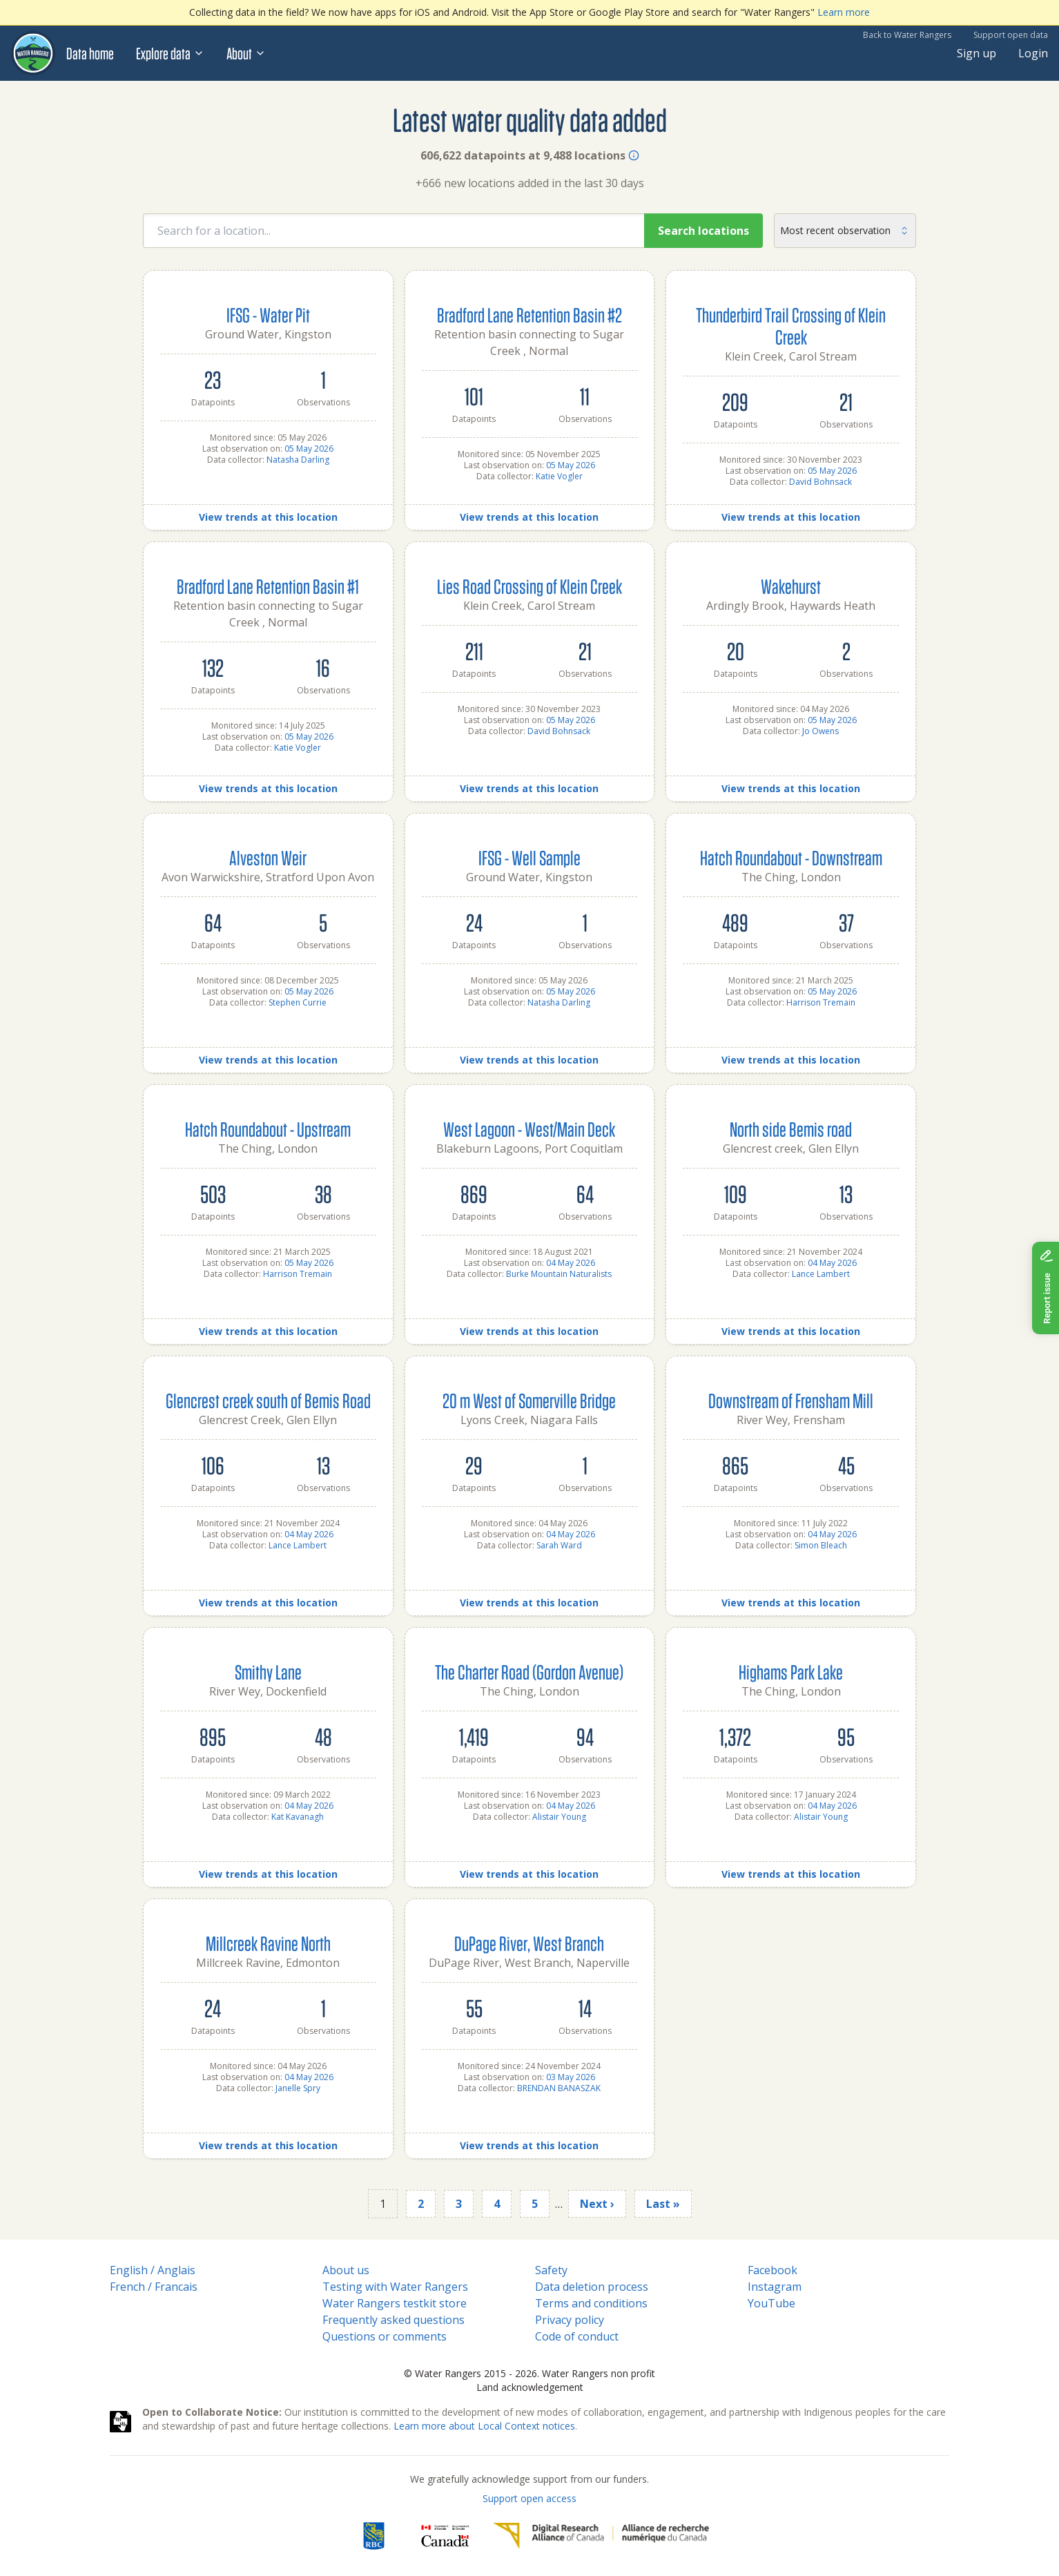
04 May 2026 (570, 1263)
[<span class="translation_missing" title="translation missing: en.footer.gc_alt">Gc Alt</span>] (445, 2536)
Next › (597, 2203)
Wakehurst (791, 586)
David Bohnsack (820, 482)
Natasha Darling (297, 459)
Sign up (976, 53)
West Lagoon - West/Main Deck (529, 1129)
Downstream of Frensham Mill (790, 1400)
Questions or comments (384, 2336)
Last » (663, 2203)
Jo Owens (820, 731)
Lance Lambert (821, 1274)
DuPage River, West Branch (529, 1943)
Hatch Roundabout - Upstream (268, 1129)
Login (1033, 53)
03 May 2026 (570, 2077)
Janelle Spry (297, 2088)
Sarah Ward (559, 1545)
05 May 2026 (308, 448)
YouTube (771, 2303)
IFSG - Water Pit (268, 314)
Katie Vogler (559, 476)
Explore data (170, 53)
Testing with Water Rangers (395, 2286)
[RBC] (373, 2536)
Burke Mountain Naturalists (559, 1274)
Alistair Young (559, 1817)
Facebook (772, 2270)
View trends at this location (268, 516)
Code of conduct (577, 2336)
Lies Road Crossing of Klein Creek (529, 586)
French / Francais (153, 2286)
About (246, 53)
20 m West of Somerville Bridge (529, 1400)
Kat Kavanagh (297, 1817)
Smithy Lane (268, 1672)
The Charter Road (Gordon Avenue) (529, 1672)
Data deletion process (591, 2286)
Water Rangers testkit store (394, 2303)
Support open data (1010, 35)
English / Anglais (152, 2270)
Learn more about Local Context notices (484, 2425)
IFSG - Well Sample (529, 857)
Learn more (843, 12)
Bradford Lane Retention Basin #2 (529, 314)
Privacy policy (569, 2319)
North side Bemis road (791, 1129)
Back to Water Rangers (907, 35)
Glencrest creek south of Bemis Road (268, 1400)
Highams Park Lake (791, 1672)
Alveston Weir (268, 857)
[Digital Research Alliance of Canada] (601, 2536)
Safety (551, 2270)
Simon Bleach (821, 1545)
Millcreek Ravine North (268, 1943)
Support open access (529, 2498)
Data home (90, 53)
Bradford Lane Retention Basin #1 (268, 586)
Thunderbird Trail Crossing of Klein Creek (791, 325)
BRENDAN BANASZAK (559, 2088)
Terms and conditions (591, 2303)
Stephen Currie (298, 1002)
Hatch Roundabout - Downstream (791, 857)
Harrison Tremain (820, 1002)
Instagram (774, 2286)
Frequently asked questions (393, 2319)
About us (345, 2270)
